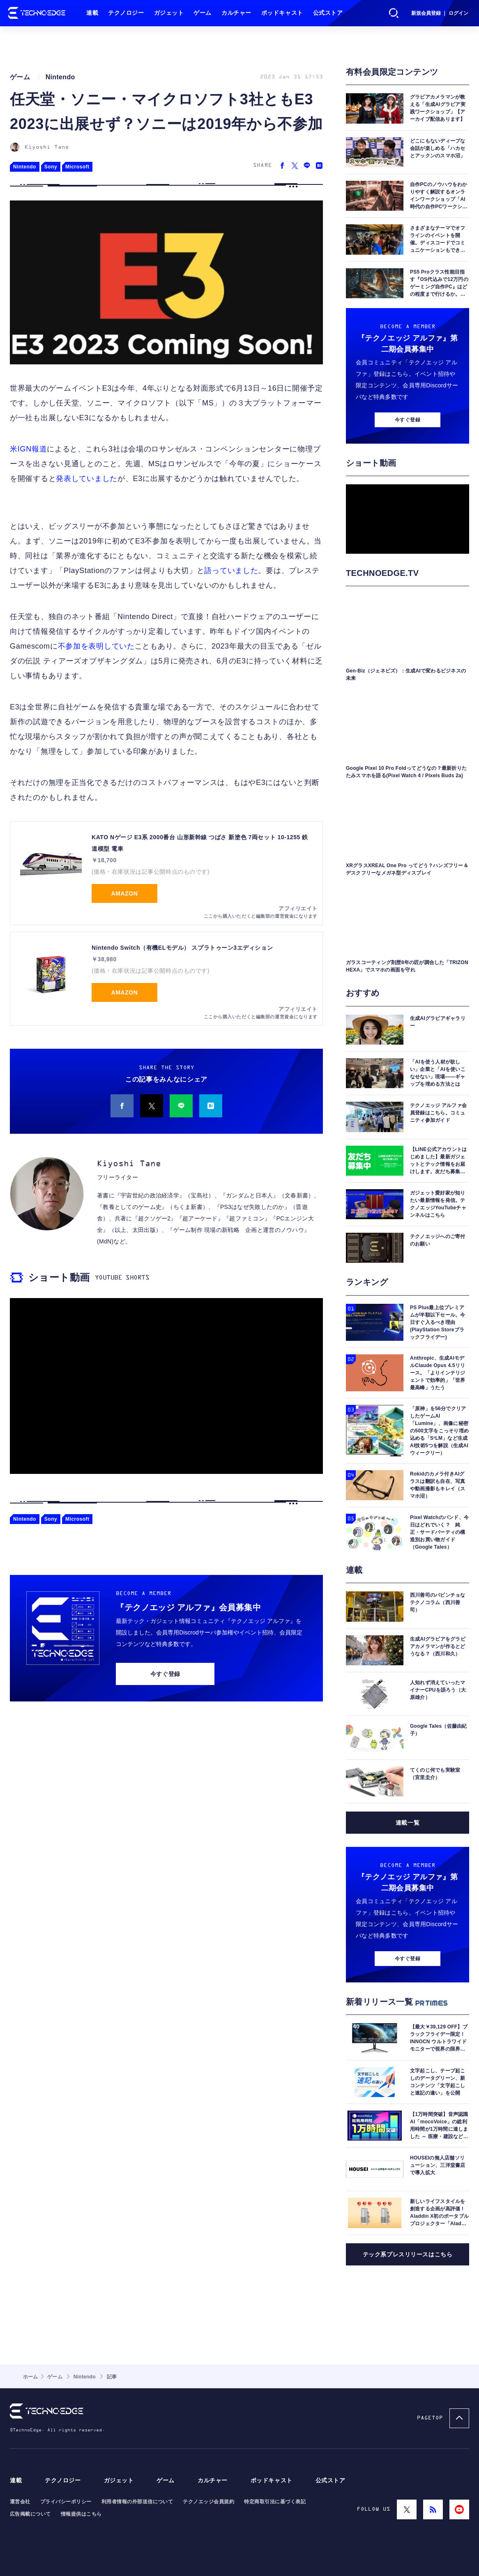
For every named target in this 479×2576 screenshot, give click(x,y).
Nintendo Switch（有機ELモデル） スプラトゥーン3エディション (182, 947)
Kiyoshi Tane (47, 147)
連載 (92, 13)
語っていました (231, 570)
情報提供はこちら (81, 2514)
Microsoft (77, 167)
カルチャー (236, 13)
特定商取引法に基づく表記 (275, 2502)
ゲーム (202, 13)
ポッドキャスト (282, 13)
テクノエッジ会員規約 (208, 2502)
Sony (50, 167)
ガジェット (169, 13)
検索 (394, 13)
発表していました (86, 478)
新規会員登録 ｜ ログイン (439, 13)
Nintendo (24, 167)
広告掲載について (30, 2514)
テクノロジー (126, 13)
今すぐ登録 (165, 1674)
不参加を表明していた (96, 646)
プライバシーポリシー (66, 2502)
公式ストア (328, 13)
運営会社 (20, 2502)
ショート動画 (59, 1277)
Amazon (124, 893)
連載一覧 (407, 1822)
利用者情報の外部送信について (137, 2502)
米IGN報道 (28, 449)
